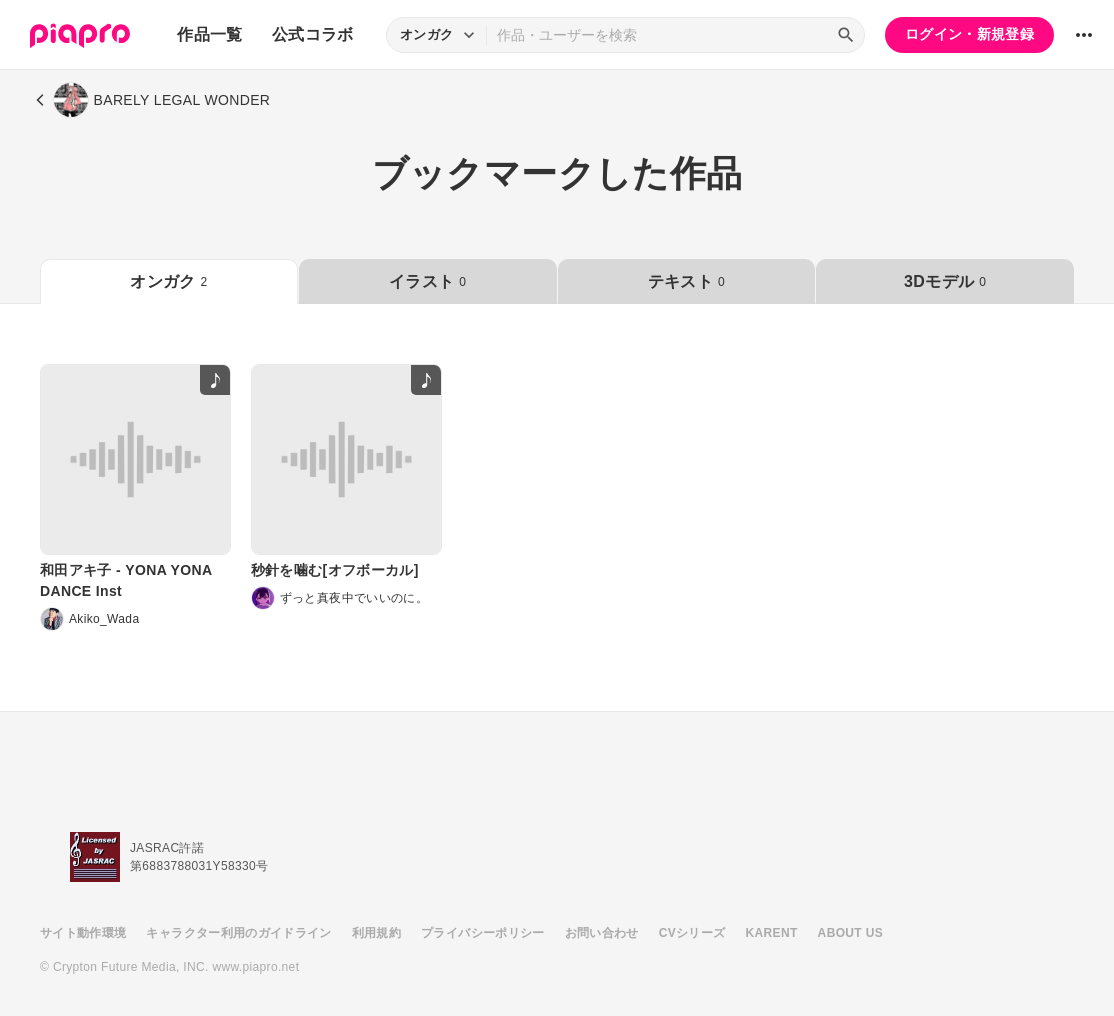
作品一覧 (209, 34)
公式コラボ (313, 34)
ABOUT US (850, 933)
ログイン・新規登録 (969, 34)
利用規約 (376, 933)
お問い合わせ (602, 933)
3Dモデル (945, 281)
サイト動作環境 (83, 933)
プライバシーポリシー (483, 933)
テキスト (686, 281)
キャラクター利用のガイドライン (238, 933)
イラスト (427, 281)
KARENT (772, 933)
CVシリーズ (692, 933)
